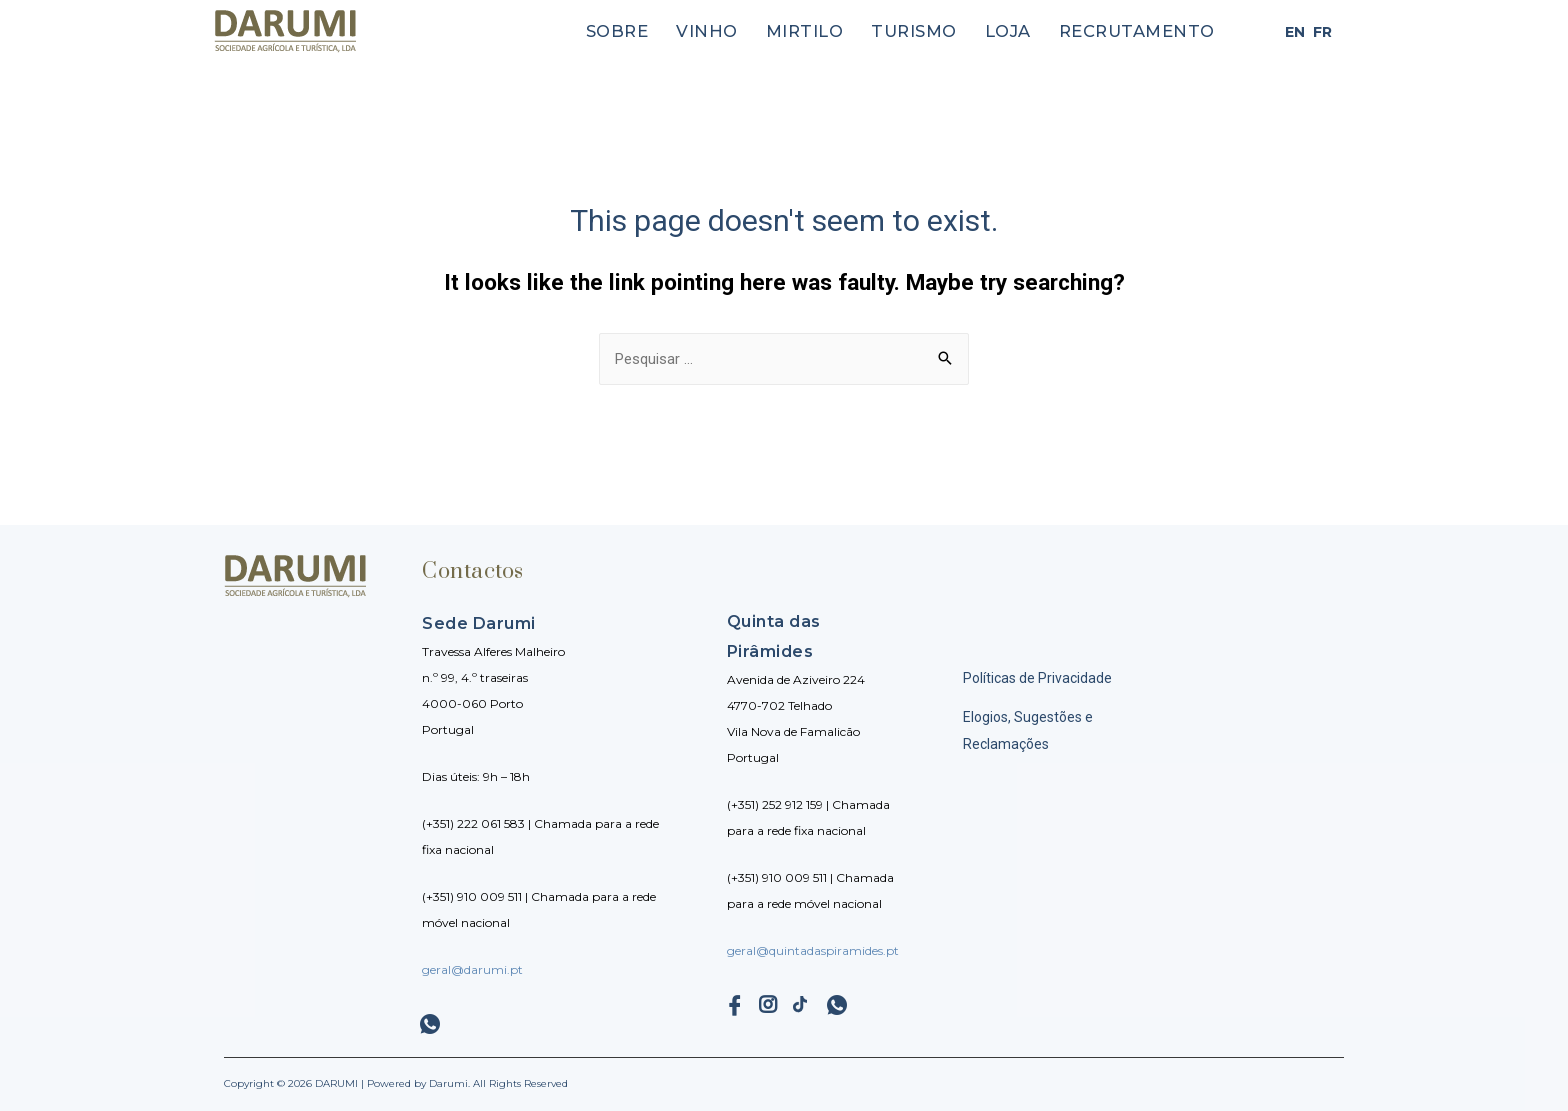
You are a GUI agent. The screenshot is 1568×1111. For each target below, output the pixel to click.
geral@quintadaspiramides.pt (813, 950)
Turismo (944, 32)
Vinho (754, 32)
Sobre (672, 32)
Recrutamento (1146, 32)
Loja (1030, 32)
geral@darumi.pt (472, 969)
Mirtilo (844, 32)
